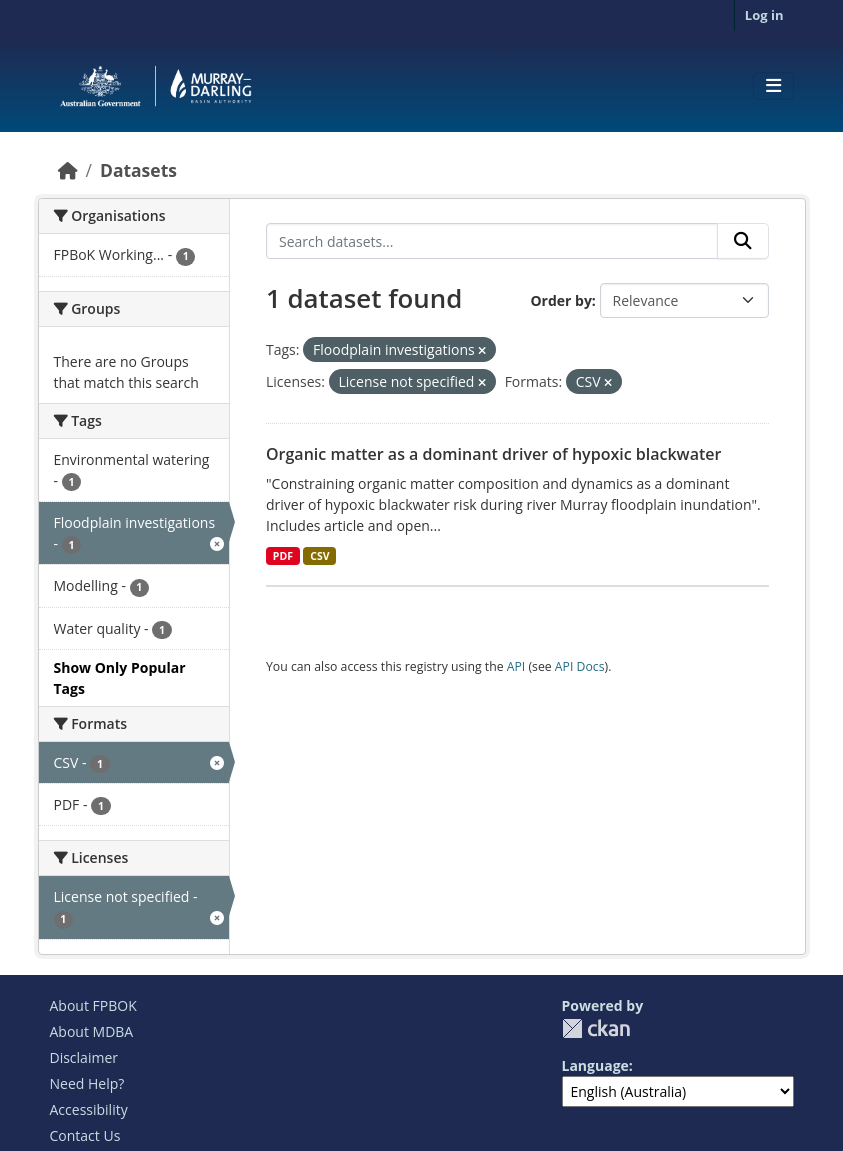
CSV (319, 556)
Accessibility (89, 1109)
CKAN (596, 1028)
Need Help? (87, 1083)
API (516, 666)
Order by (560, 300)
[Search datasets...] (492, 241)
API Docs (580, 666)
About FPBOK (93, 1005)
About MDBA (92, 1031)
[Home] (68, 170)
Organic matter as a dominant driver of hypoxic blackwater (493, 454)
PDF (283, 556)
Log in (764, 15)
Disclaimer (84, 1057)
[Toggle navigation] (773, 86)
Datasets (138, 170)
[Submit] (743, 241)
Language (595, 1065)
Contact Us (85, 1135)
